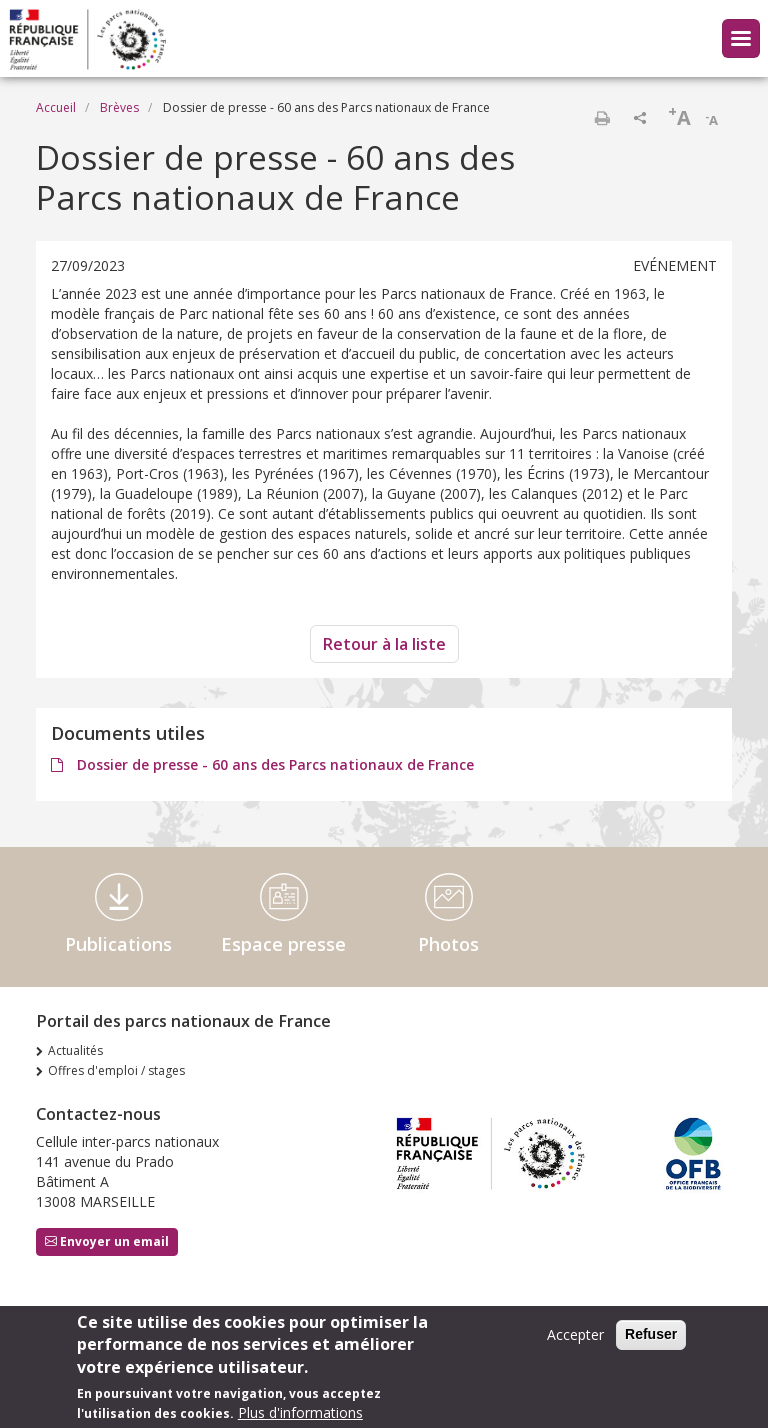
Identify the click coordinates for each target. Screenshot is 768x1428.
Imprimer (602, 118)
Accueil (56, 107)
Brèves (119, 107)
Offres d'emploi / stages (116, 1070)
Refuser (651, 1341)
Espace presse (283, 944)
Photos (448, 944)
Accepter (575, 1341)
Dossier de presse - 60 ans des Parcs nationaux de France (273, 764)
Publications (118, 944)
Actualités (75, 1050)
